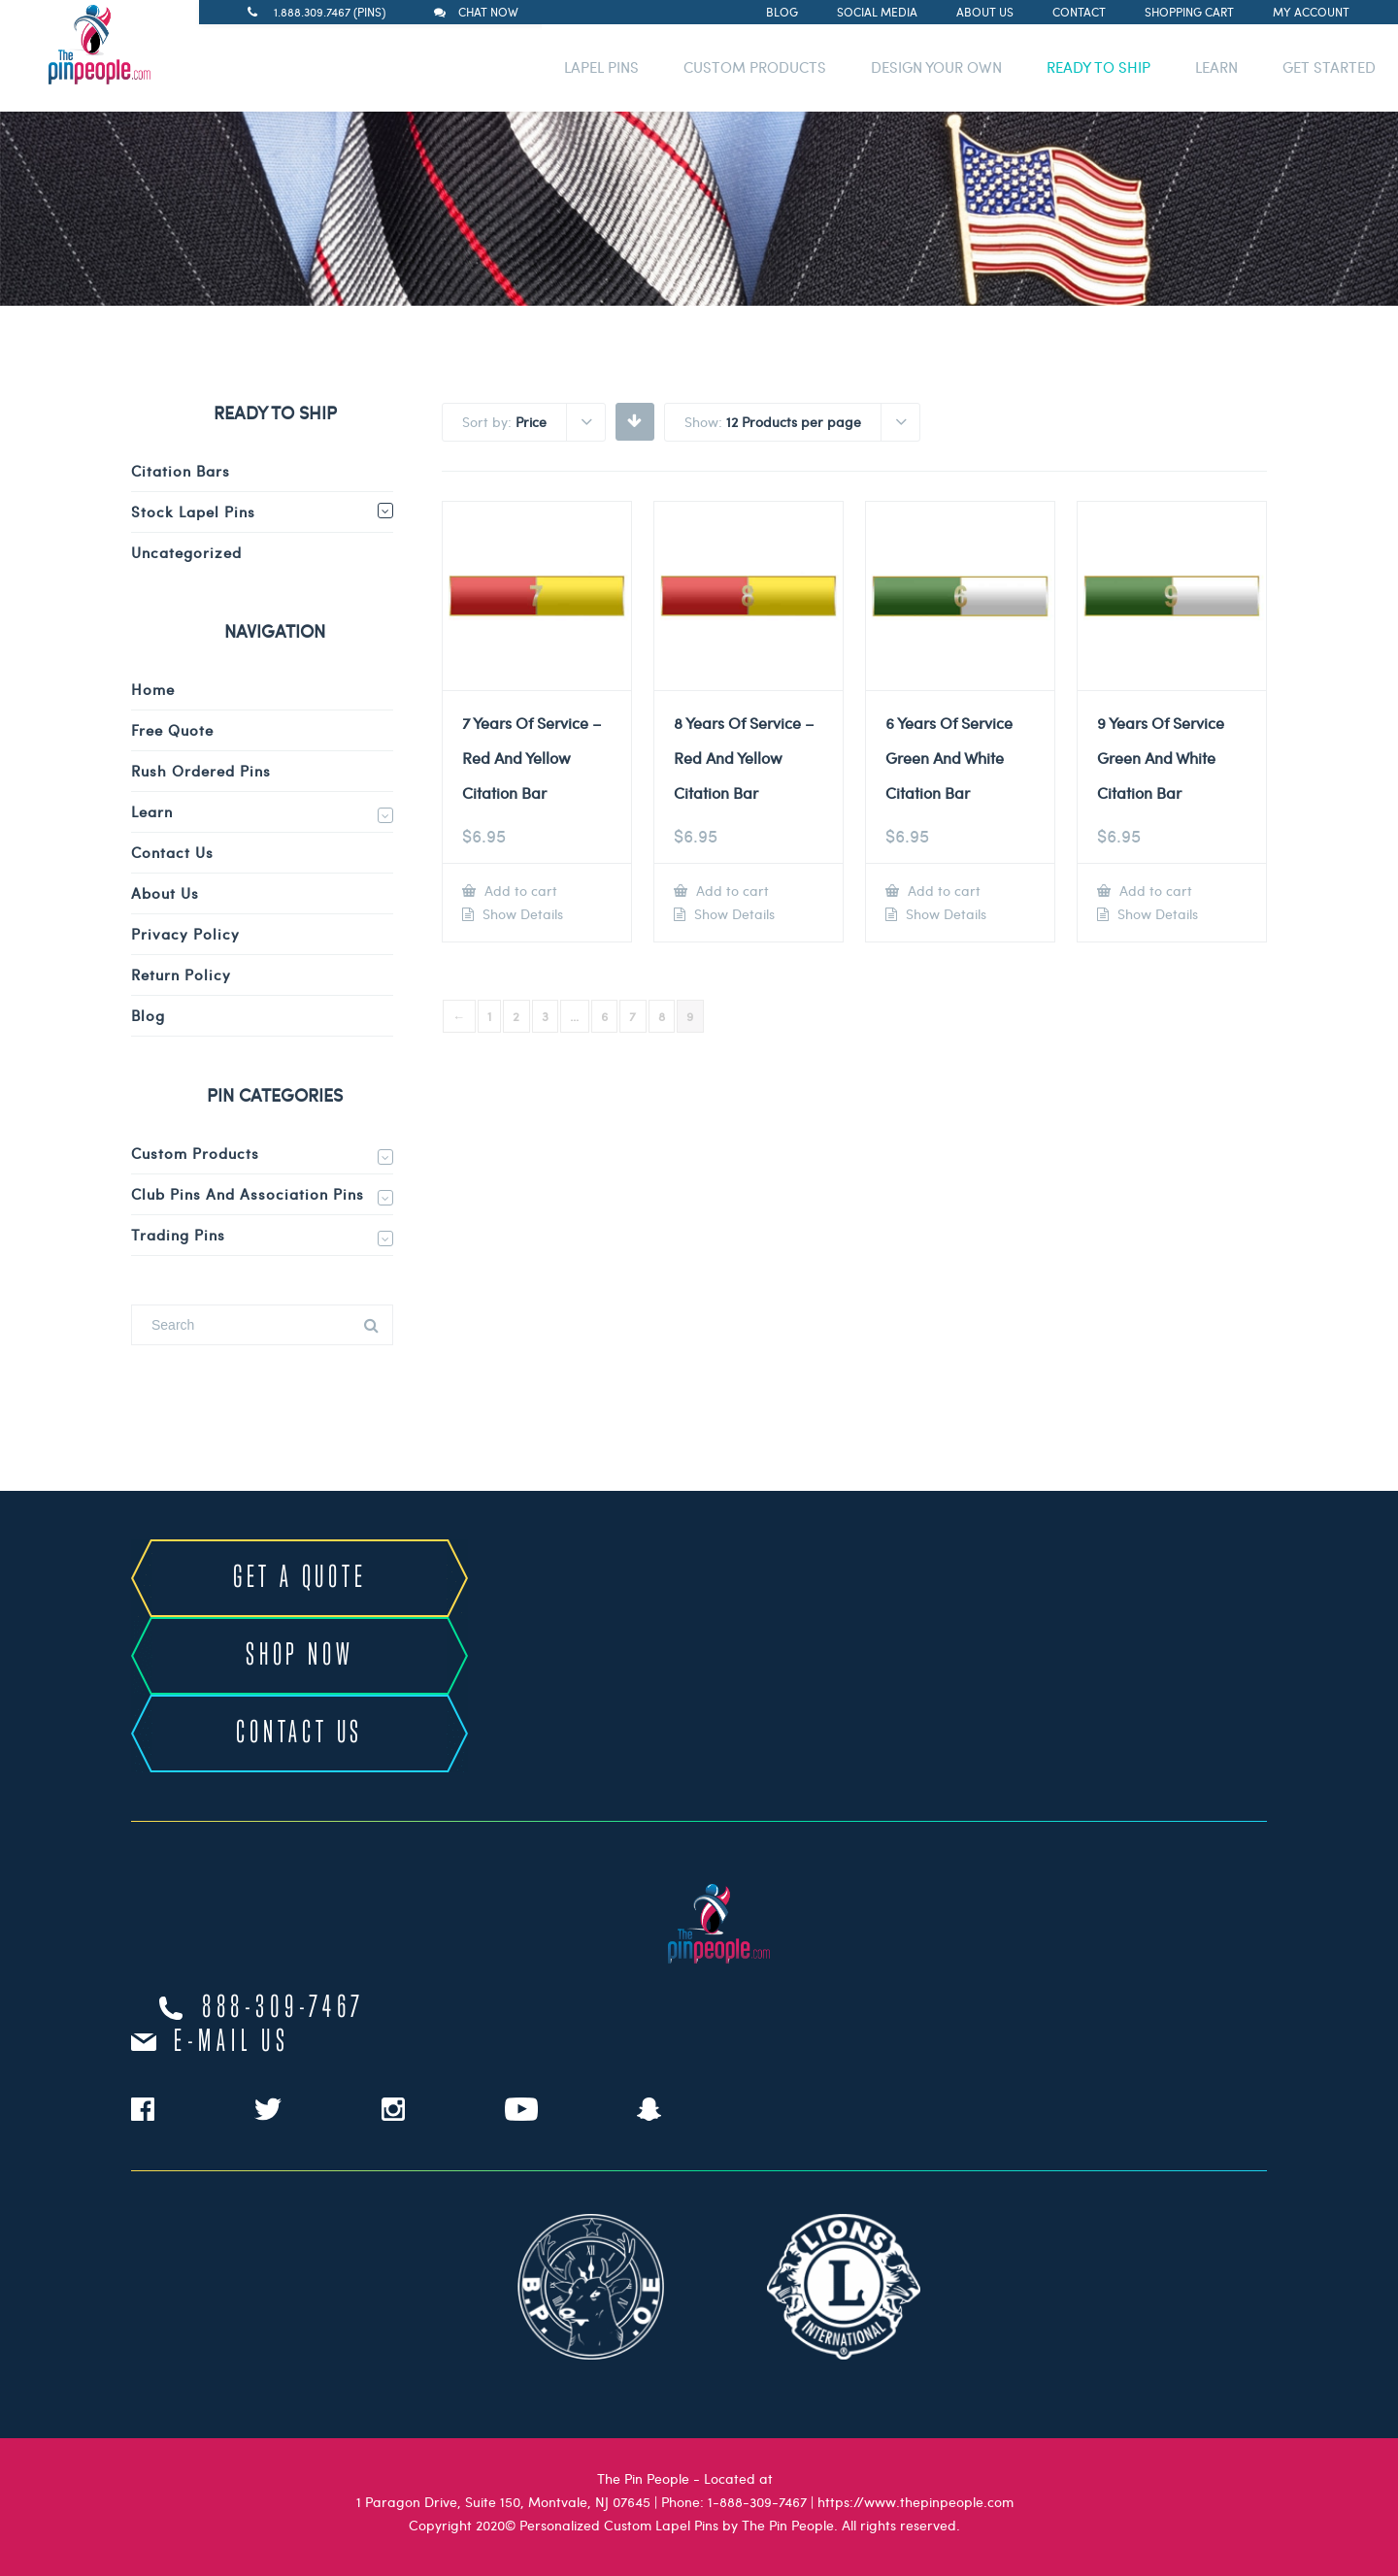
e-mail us (231, 2042)
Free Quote (172, 730)
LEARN (1216, 67)
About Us (985, 11)
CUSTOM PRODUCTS (754, 67)
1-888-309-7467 (757, 2502)
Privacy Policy (185, 933)
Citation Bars (180, 470)
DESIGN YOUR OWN (936, 67)
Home (153, 689)
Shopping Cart (1189, 11)
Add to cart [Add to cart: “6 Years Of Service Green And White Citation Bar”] (942, 890)
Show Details (521, 914)
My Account (1311, 11)
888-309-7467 (283, 2008)
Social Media (877, 11)
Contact (1079, 11)
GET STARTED (1329, 67)
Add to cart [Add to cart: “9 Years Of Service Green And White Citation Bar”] (1153, 890)
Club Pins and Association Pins (247, 1194)
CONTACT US (299, 1733)
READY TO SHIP (1098, 67)
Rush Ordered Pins (201, 770)
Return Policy (181, 974)
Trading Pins (178, 1234)
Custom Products (195, 1153)
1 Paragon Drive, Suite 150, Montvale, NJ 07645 (503, 2502)
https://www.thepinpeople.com (915, 2502)
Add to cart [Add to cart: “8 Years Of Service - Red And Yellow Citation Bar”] (730, 890)
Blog (782, 11)
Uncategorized (186, 552)
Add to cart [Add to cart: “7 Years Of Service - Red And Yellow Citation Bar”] (519, 890)
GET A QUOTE (300, 1578)
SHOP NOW (299, 1655)
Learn (152, 811)
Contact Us (172, 852)
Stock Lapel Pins (193, 511)
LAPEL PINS (601, 67)
